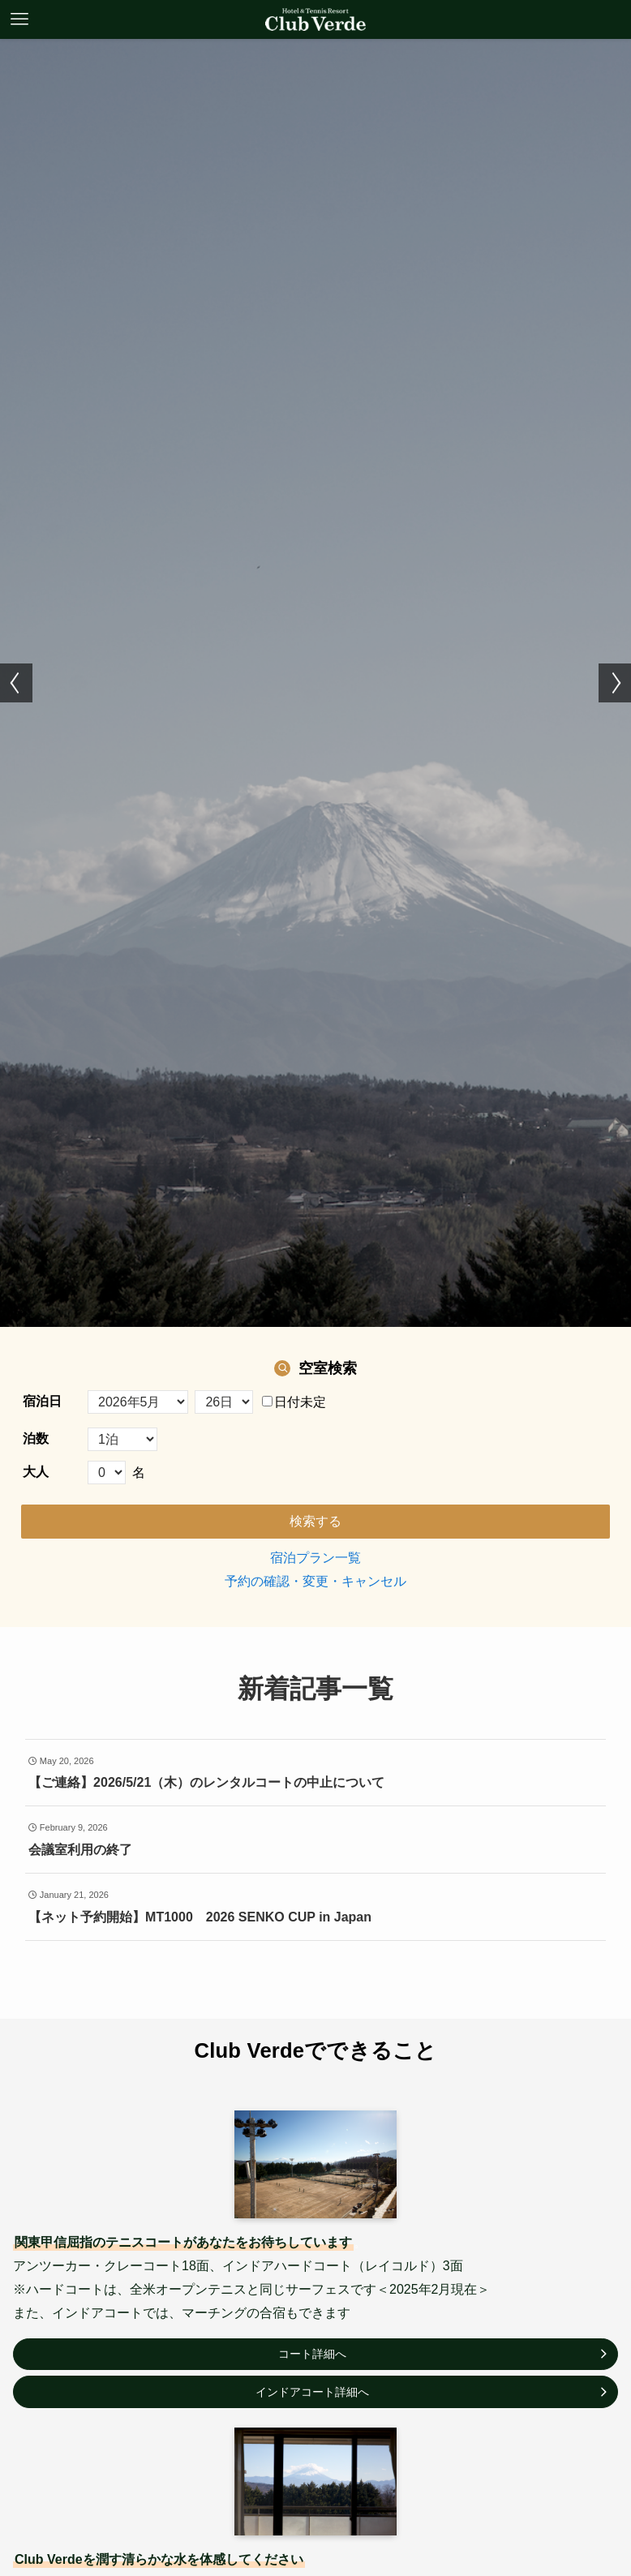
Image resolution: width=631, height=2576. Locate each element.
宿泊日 (42, 1401)
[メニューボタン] (19, 19)
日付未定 (294, 1402)
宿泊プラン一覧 (315, 1558)
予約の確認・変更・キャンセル (315, 1581)
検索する (315, 1521)
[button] (16, 682)
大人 (36, 1472)
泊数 (36, 1438)
